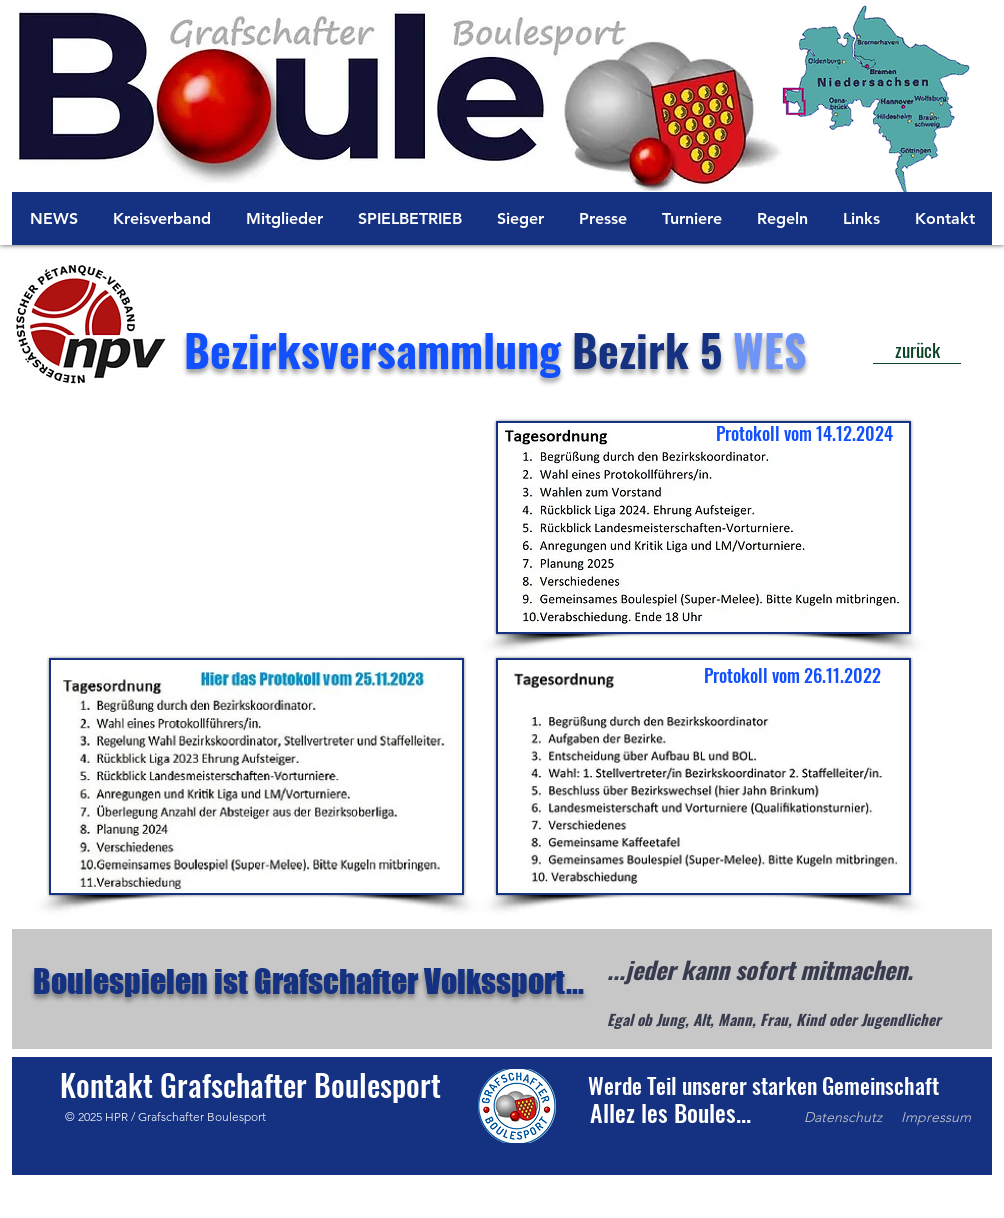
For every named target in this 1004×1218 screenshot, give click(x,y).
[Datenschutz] (843, 1118)
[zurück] (917, 349)
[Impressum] (936, 1118)
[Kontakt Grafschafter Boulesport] (250, 1085)
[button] (670, 1112)
